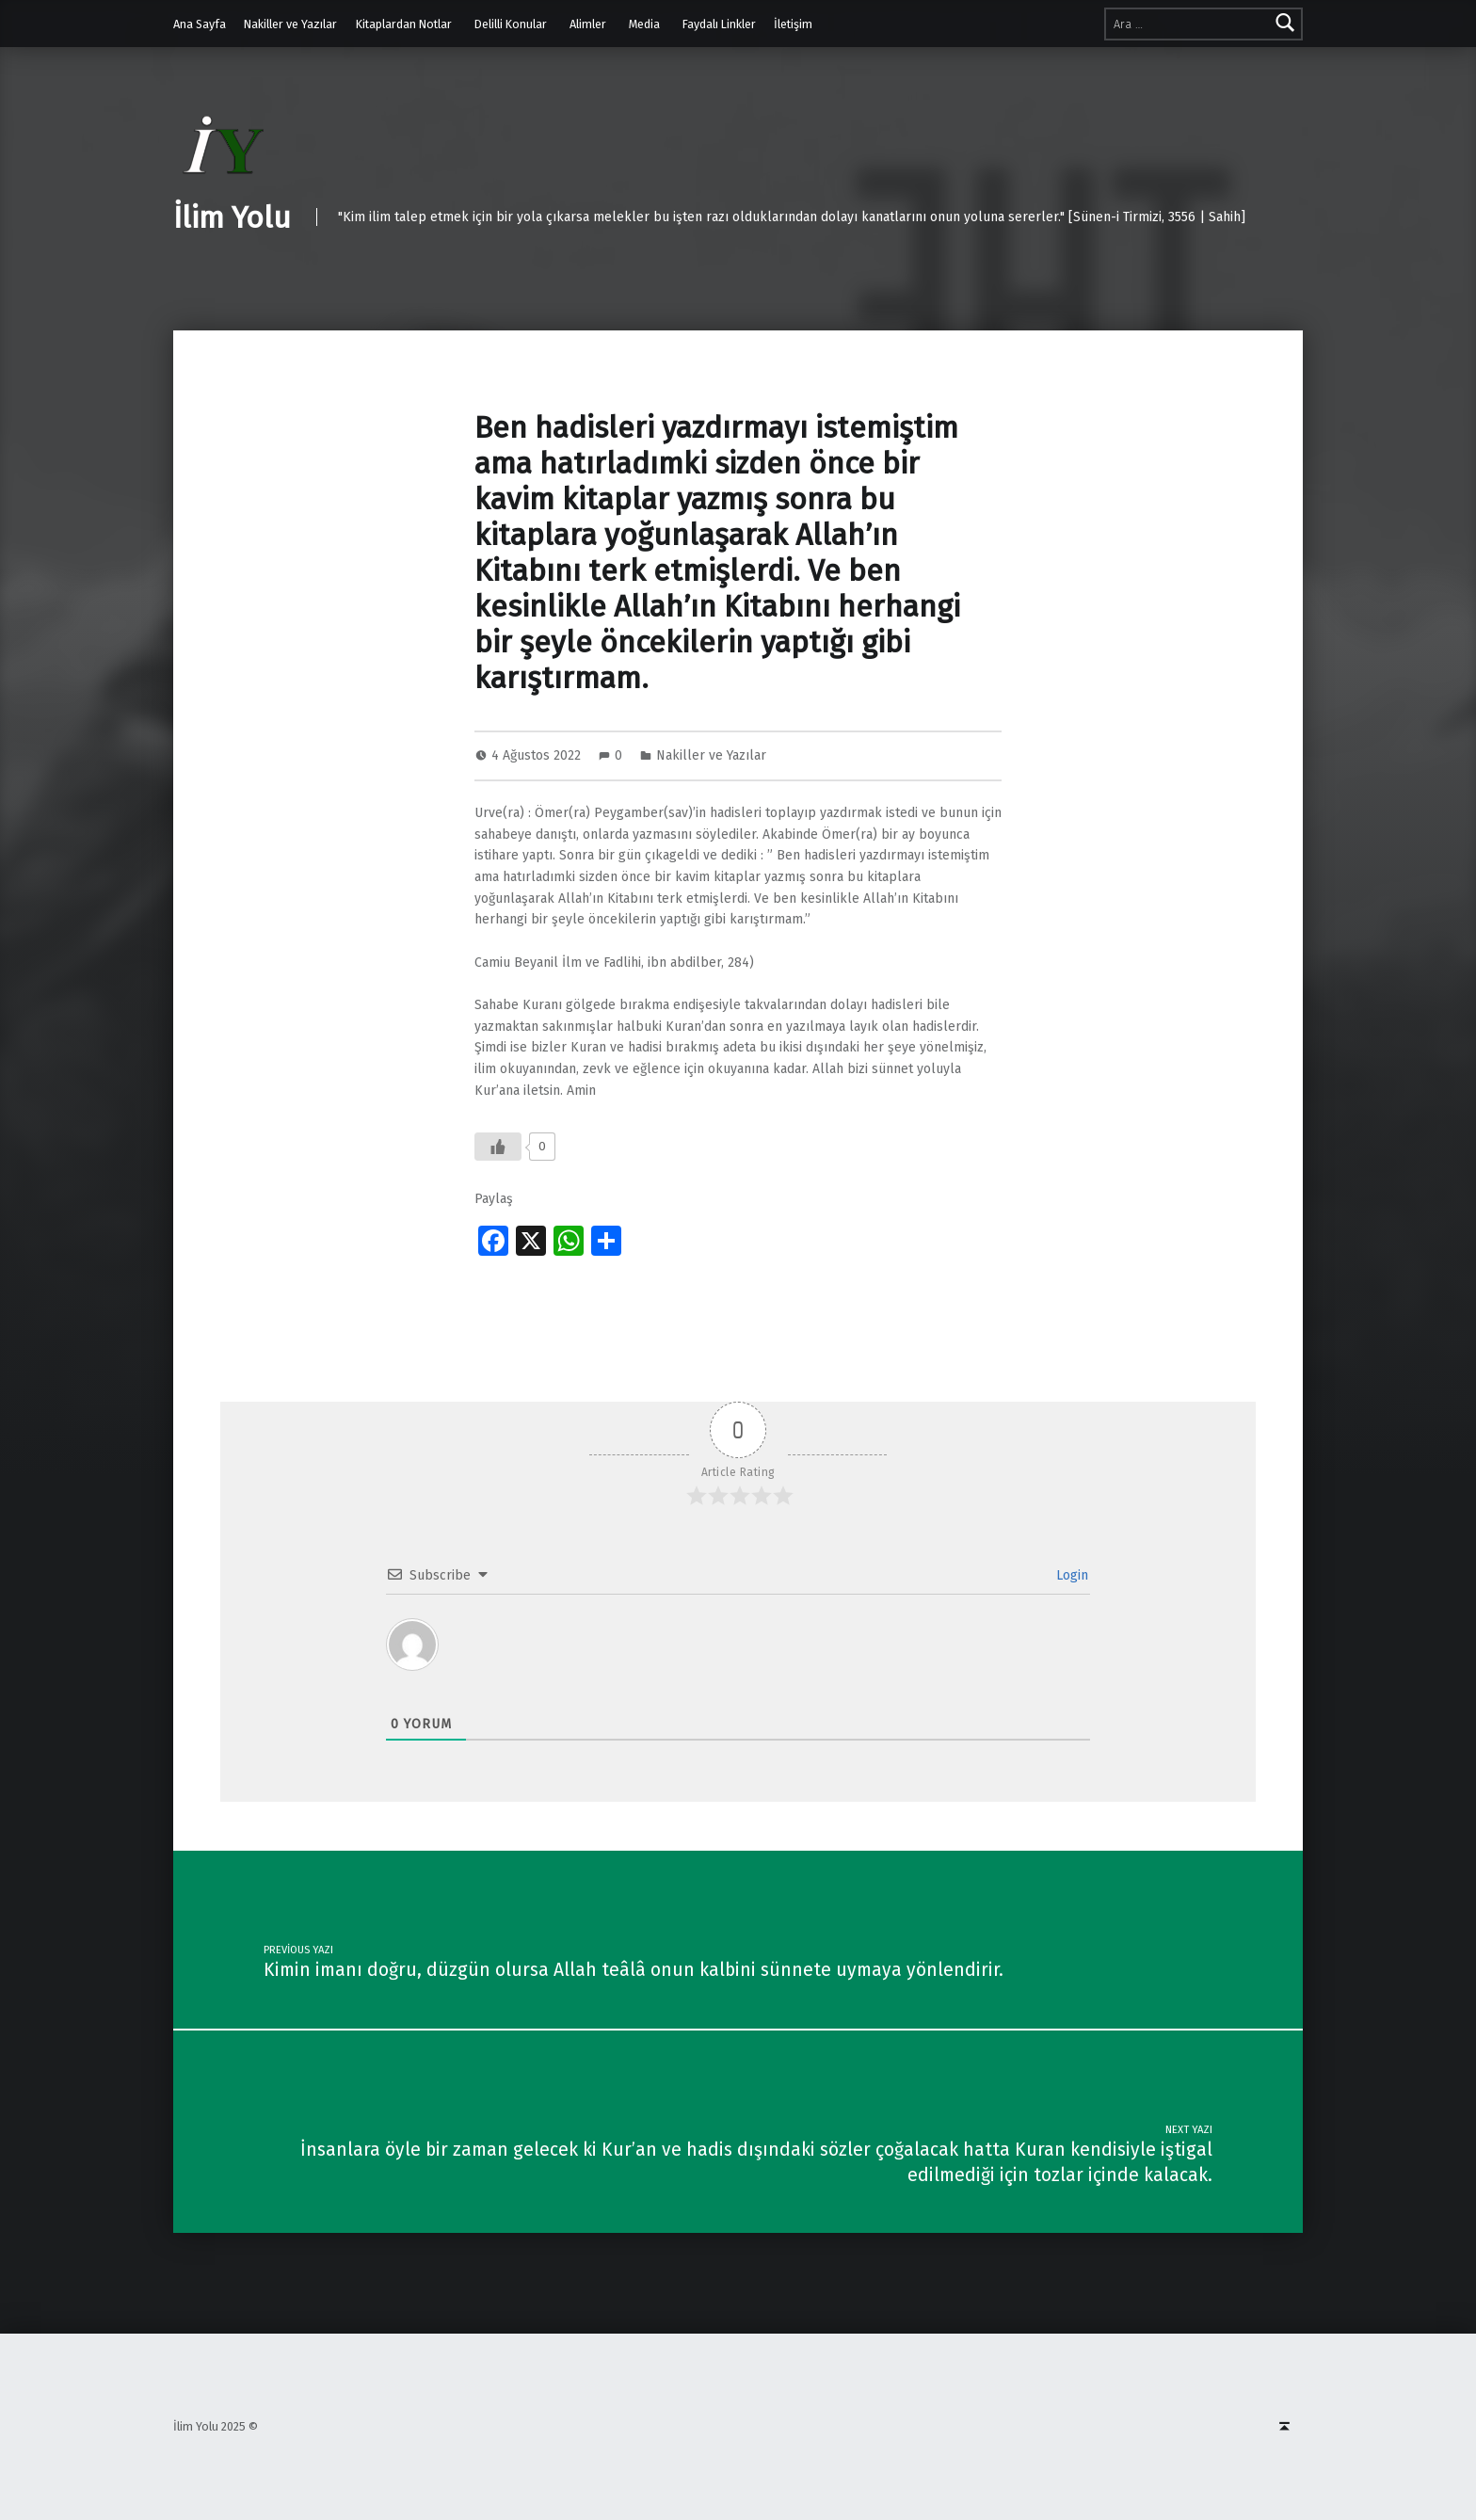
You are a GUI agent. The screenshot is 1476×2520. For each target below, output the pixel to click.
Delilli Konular (510, 24)
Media (644, 24)
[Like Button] (497, 1146)
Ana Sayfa (199, 24)
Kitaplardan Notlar (404, 24)
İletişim (793, 24)
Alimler (588, 24)
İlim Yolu (232, 217)
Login (1070, 1575)
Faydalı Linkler (719, 24)
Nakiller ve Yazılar (290, 24)
